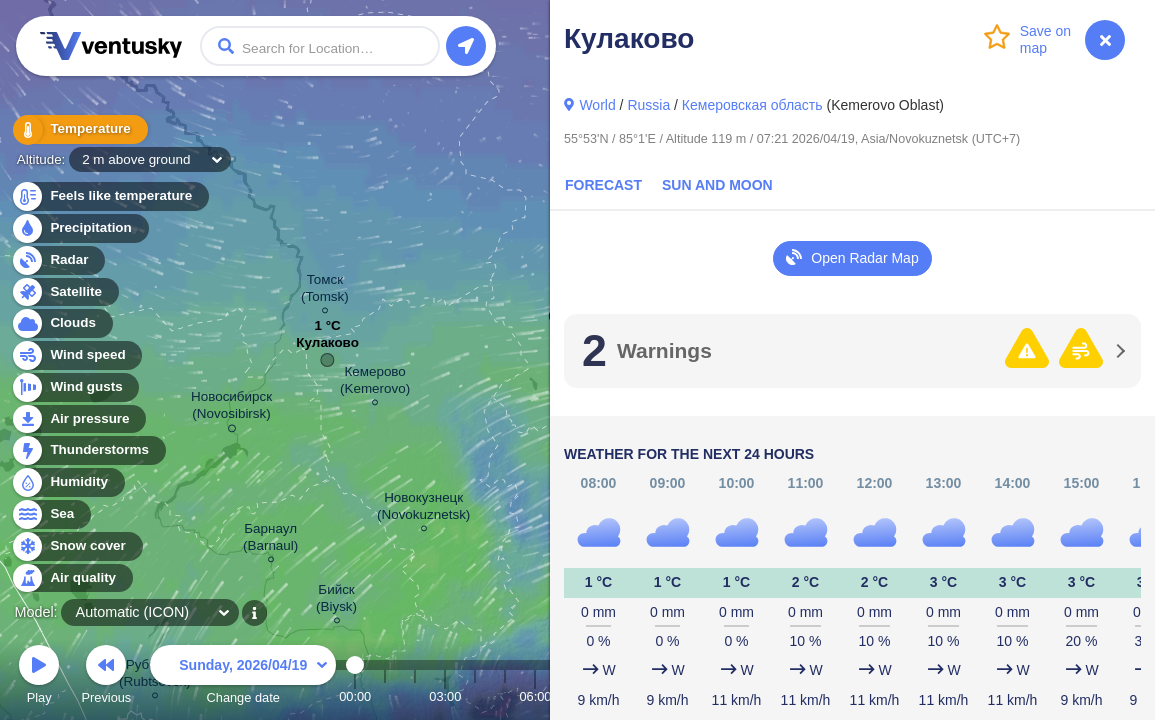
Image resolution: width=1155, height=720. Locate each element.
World (597, 105)
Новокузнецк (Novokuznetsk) (423, 509)
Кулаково (327, 347)
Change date (243, 677)
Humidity (67, 482)
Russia (648, 105)
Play (39, 677)
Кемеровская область (752, 105)
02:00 (415, 696)
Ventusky (108, 46)
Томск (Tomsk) (325, 291)
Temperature (79, 129)
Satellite (64, 292)
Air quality (71, 578)
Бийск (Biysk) (336, 601)
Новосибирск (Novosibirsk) (231, 408)
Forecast (603, 185)
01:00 (385, 696)
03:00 (445, 696)
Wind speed (76, 355)
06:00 (535, 696)
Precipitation (79, 228)
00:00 (355, 696)
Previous (106, 677)
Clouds (61, 323)
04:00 (475, 696)
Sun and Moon (717, 185)
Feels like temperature (109, 196)
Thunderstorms (88, 450)
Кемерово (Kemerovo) (375, 383)
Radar (58, 260)
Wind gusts (75, 387)
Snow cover (76, 546)
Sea (50, 514)
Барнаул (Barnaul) (270, 540)
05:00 (505, 696)
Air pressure (78, 419)
